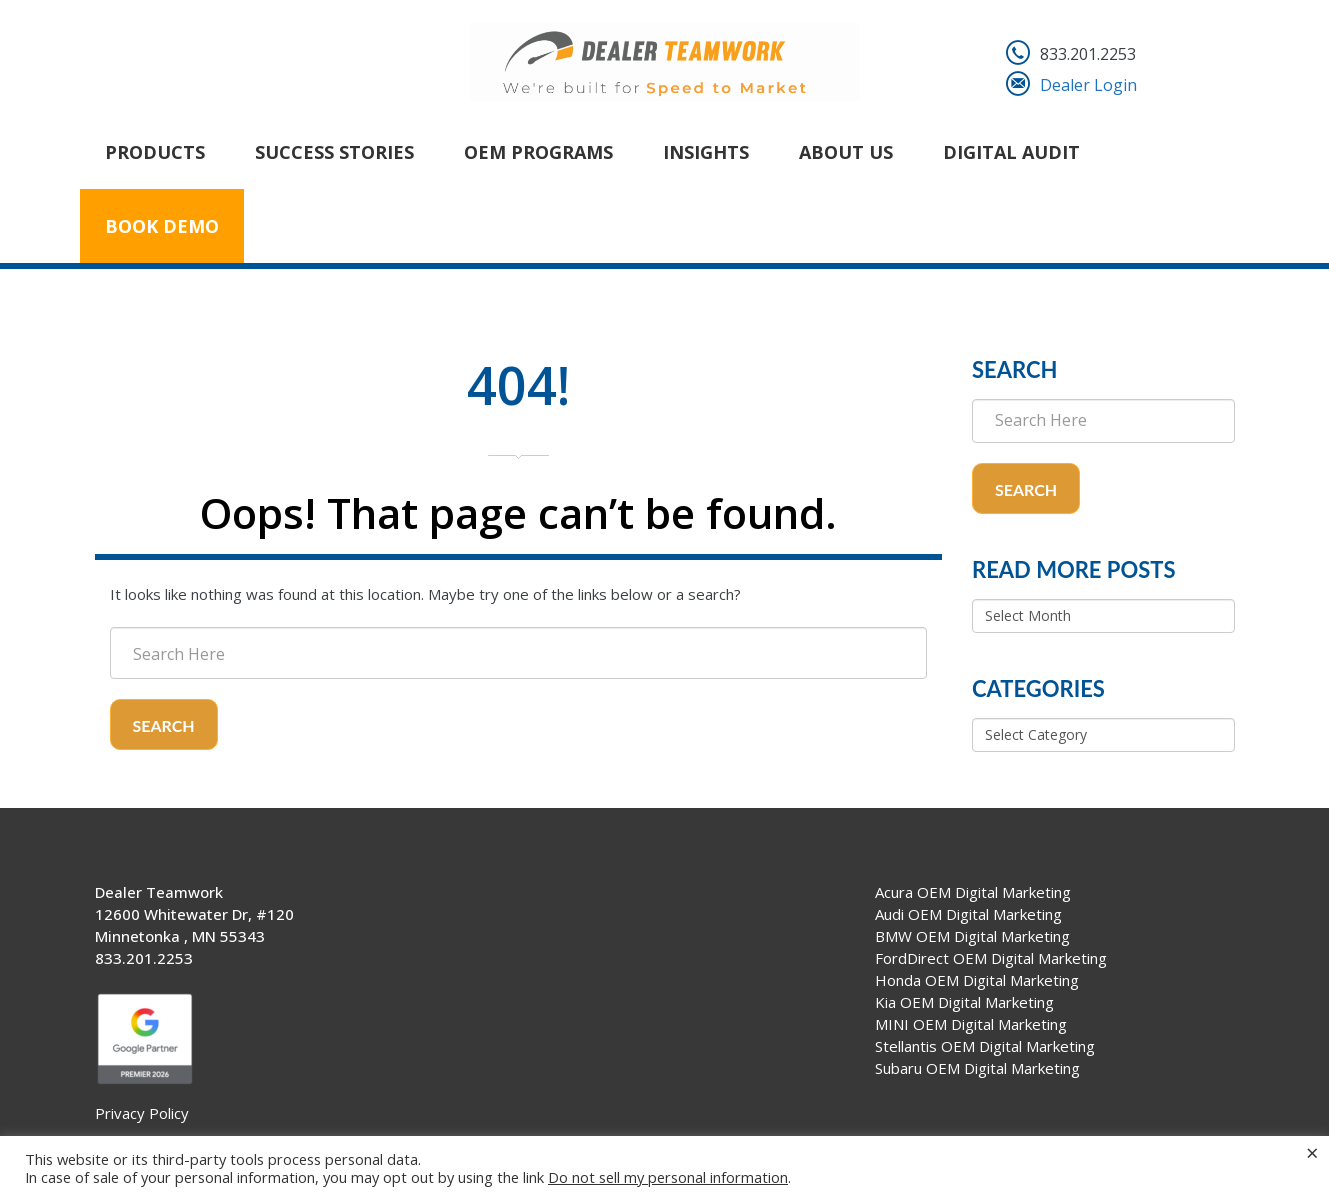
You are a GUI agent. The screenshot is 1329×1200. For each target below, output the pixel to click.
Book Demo (162, 226)
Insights (706, 152)
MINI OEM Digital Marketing (971, 1024)
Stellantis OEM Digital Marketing (985, 1046)
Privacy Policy (142, 1113)
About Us (846, 152)
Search (164, 725)
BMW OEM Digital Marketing (972, 936)
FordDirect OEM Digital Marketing (991, 958)
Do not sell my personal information (668, 1177)
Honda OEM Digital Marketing (977, 980)
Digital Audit (1011, 152)
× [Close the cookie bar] (1312, 1152)
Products (155, 152)
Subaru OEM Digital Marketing (977, 1068)
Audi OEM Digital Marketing (968, 914)
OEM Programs (538, 152)
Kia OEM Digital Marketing (964, 1002)
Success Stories (334, 152)
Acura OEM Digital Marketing (973, 892)
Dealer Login (1088, 85)
